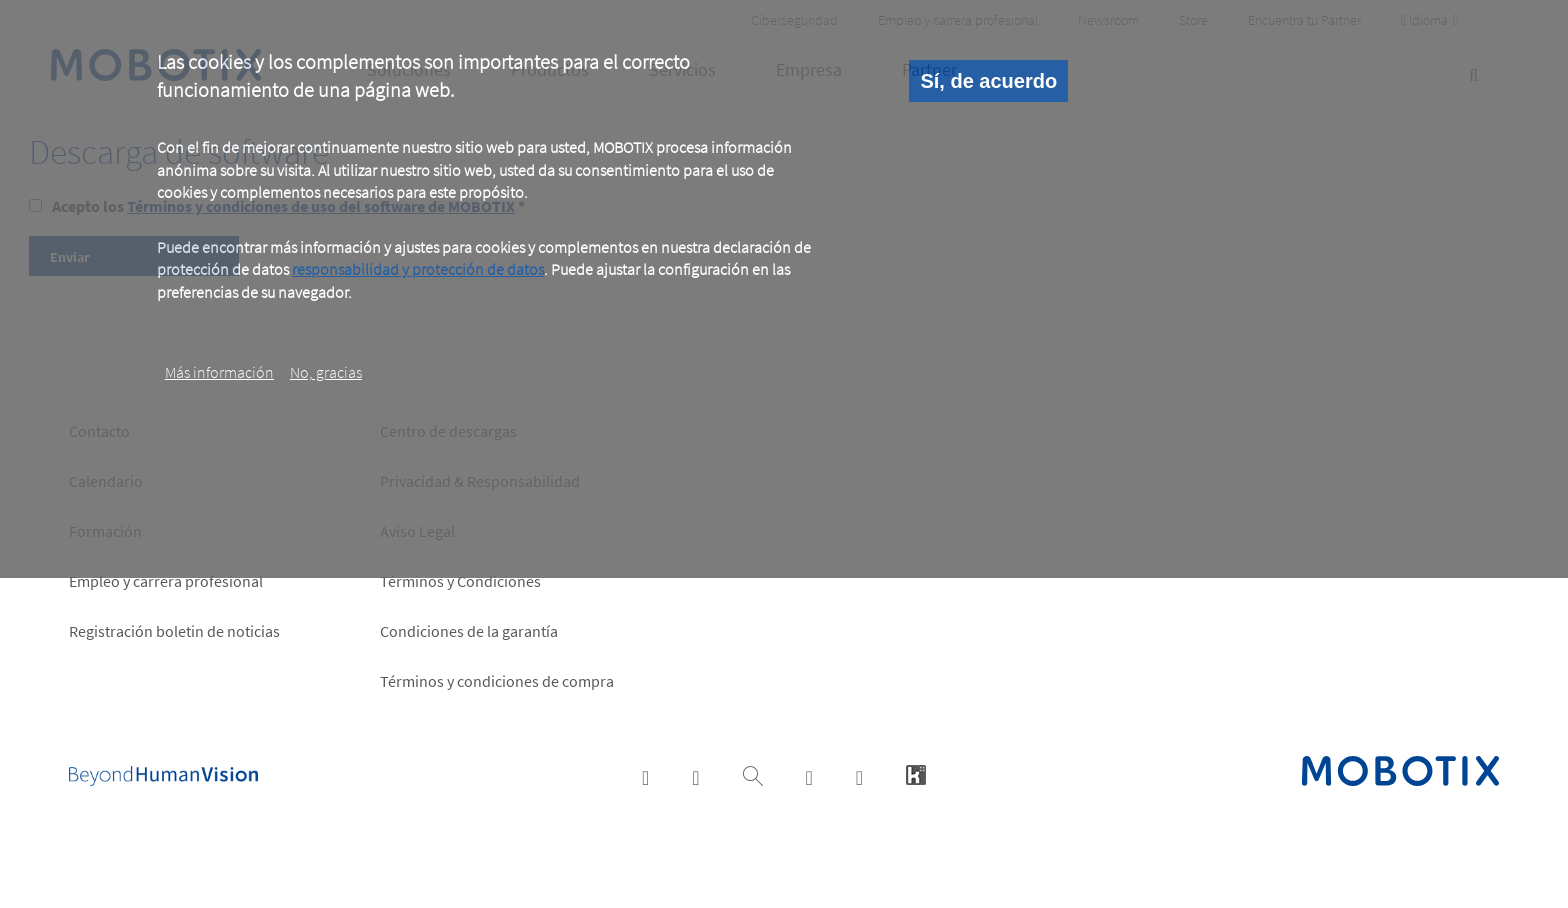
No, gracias (326, 372)
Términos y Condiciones (460, 581)
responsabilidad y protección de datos (418, 269)
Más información (219, 372)
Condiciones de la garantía (469, 631)
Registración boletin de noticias (174, 631)
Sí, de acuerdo (988, 81)
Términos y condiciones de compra (497, 681)
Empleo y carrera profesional (166, 581)
